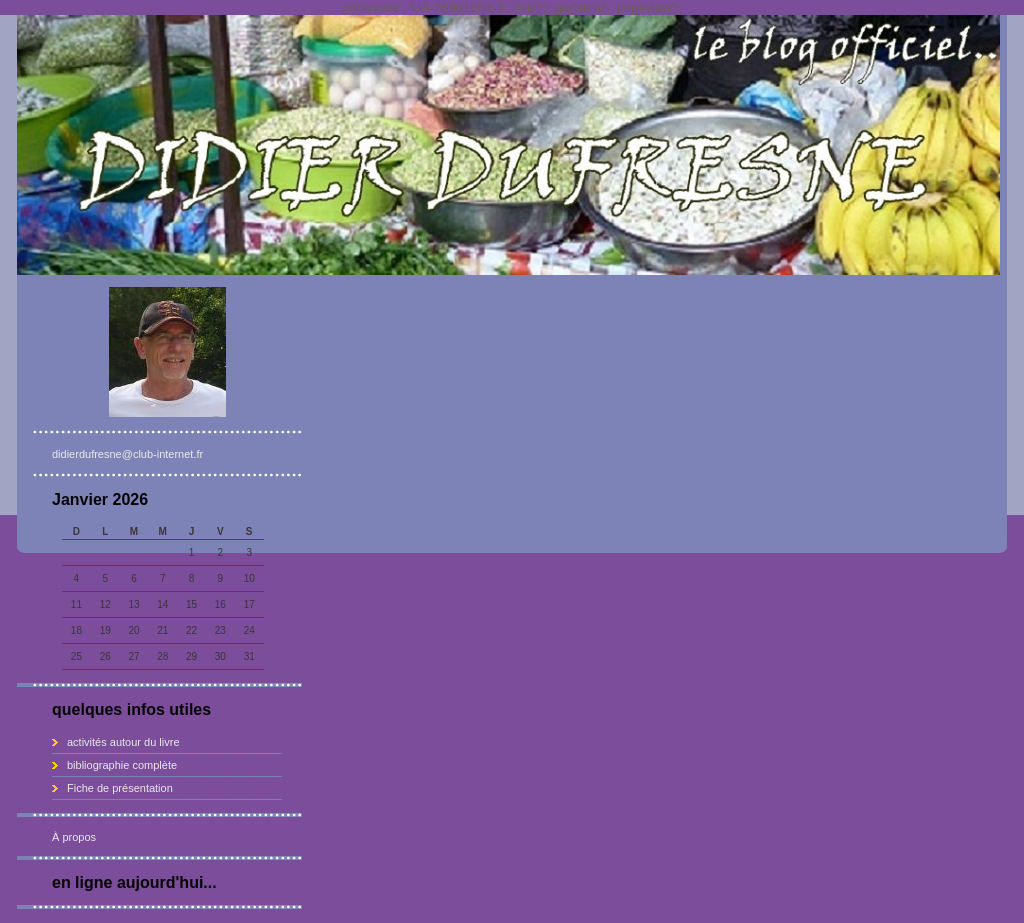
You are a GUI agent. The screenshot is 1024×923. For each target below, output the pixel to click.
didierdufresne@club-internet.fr (127, 454)
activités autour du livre (123, 742)
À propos (74, 837)
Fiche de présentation (120, 788)
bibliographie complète (122, 765)
